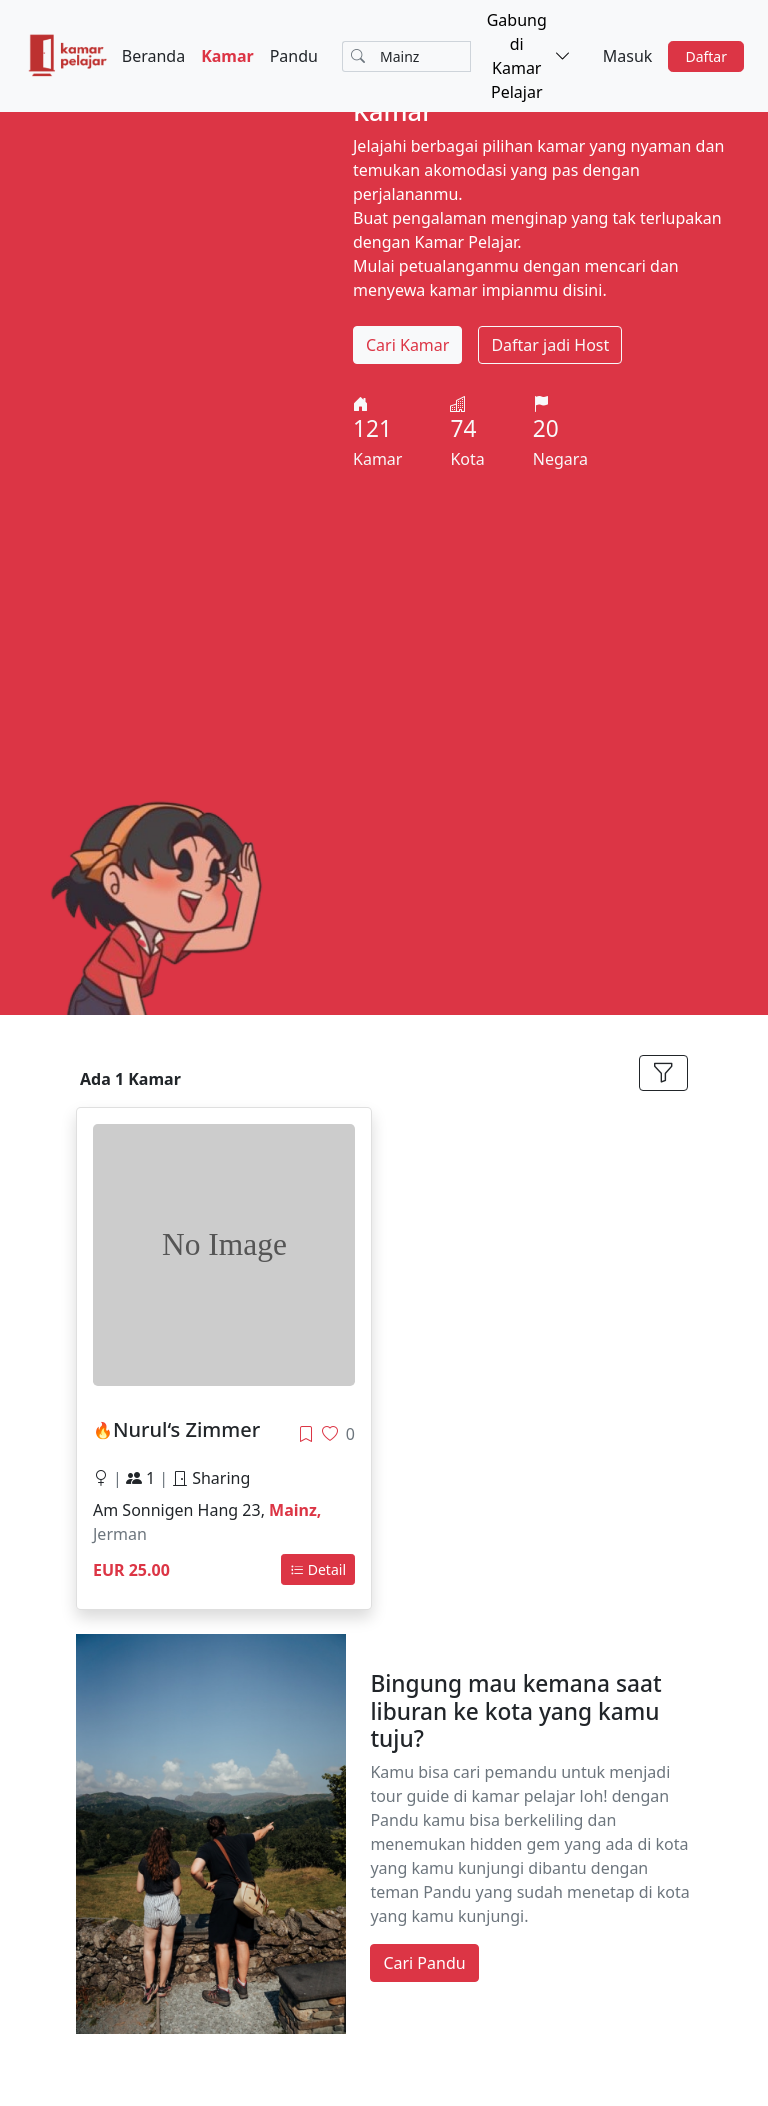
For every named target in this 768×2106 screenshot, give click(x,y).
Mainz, (295, 1510)
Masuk (628, 56)
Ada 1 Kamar (130, 1079)
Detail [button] (318, 1569)
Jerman (120, 1534)
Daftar (706, 56)
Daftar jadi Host (550, 345)
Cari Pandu (424, 1963)
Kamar (227, 56)
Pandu (294, 56)
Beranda (153, 56)
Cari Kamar (407, 345)
